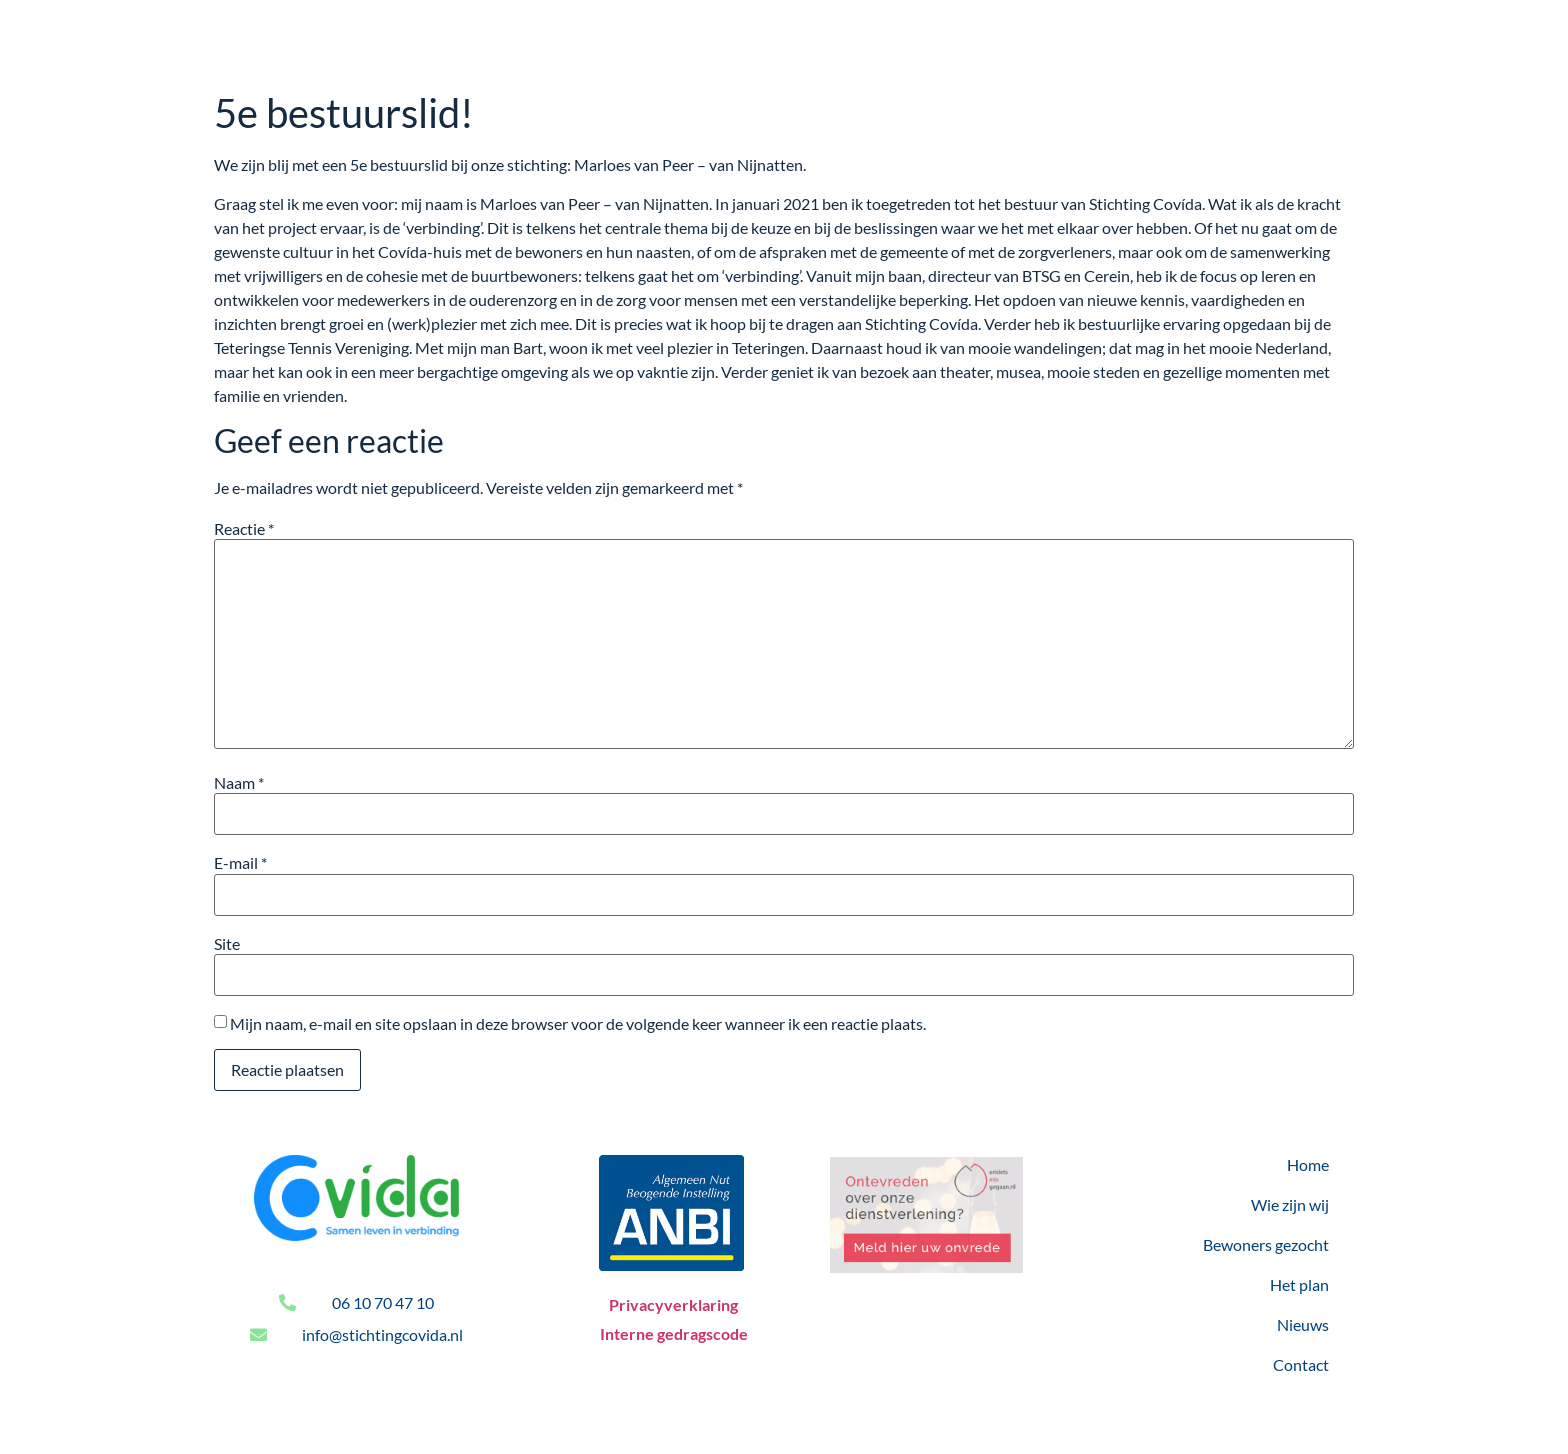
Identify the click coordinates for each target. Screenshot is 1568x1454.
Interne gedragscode (674, 1333)
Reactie (244, 529)
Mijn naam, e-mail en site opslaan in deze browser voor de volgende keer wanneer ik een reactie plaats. (578, 1024)
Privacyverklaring (673, 1304)
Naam (239, 783)
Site (227, 944)
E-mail (240, 863)
